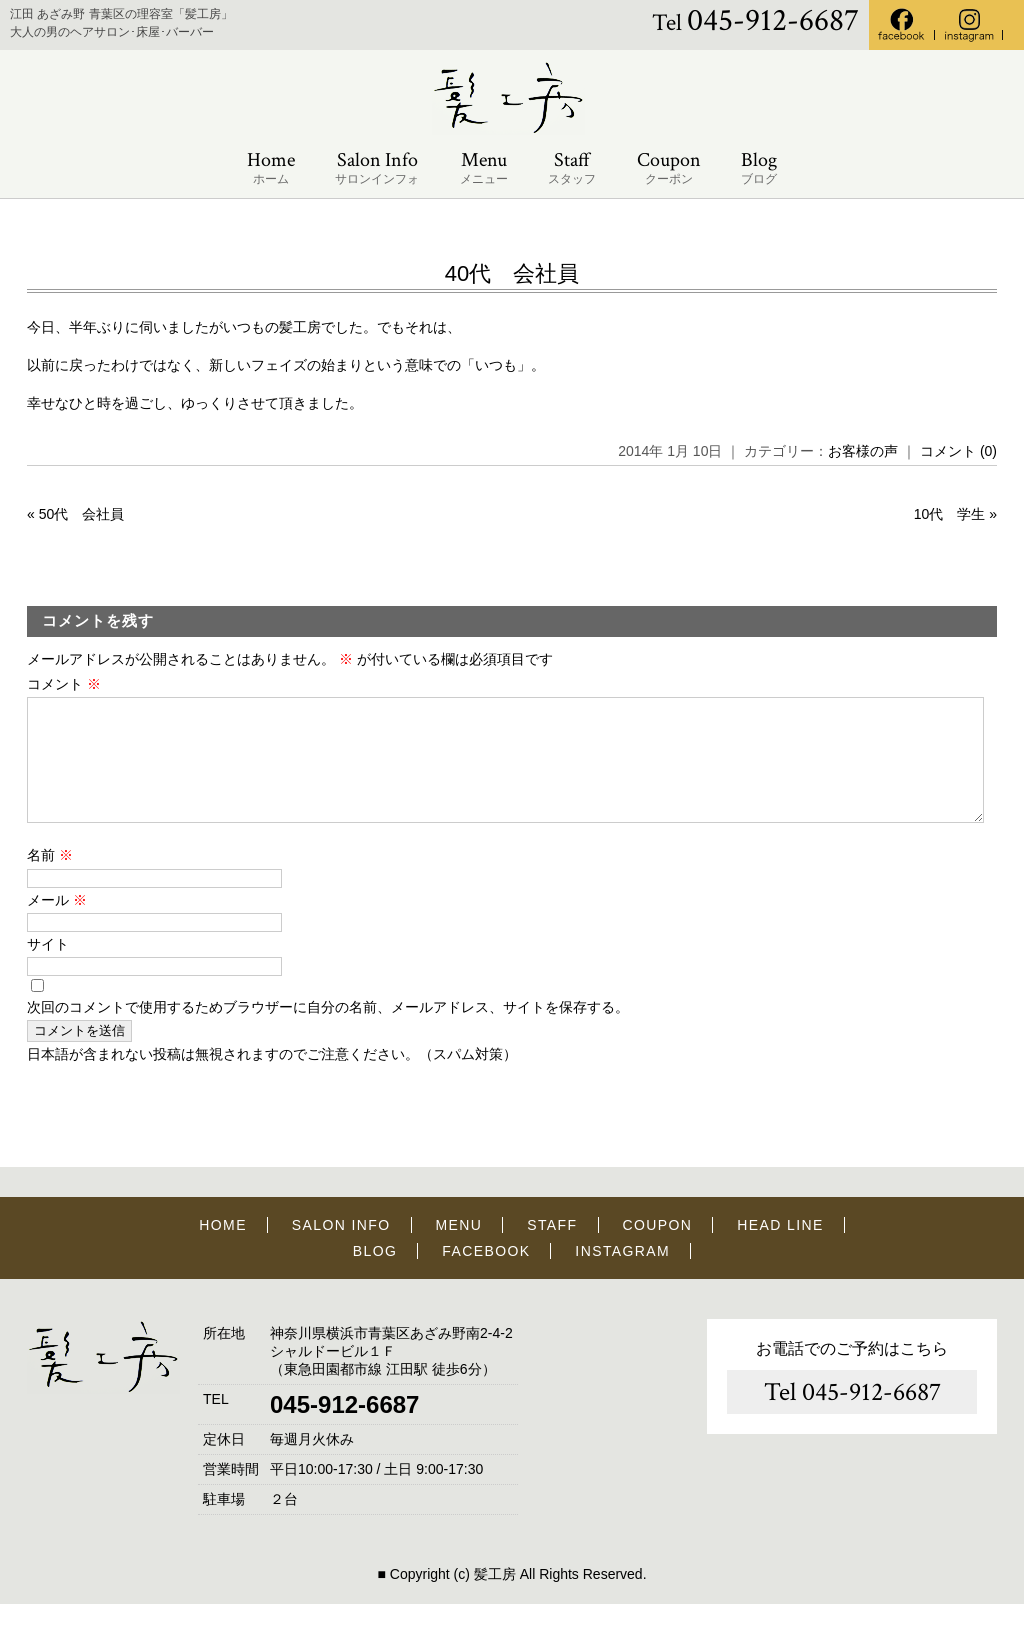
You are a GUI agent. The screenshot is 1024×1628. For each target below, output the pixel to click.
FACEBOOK (486, 1275)
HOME (223, 1249)
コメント (64, 684)
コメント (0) (958, 451)
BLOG (375, 1275)
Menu (484, 168)
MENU (459, 1249)
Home (271, 168)
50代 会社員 (82, 514)
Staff (572, 168)
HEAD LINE (780, 1249)
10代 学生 (950, 514)
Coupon (669, 168)
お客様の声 (863, 451)
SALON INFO (341, 1249)
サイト (48, 968)
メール (57, 924)
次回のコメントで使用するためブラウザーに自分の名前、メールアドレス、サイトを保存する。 (328, 1031)
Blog (759, 168)
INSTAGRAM (622, 1275)
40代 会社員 (512, 273)
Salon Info (377, 168)
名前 (50, 879)
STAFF (552, 1249)
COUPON (657, 1249)
